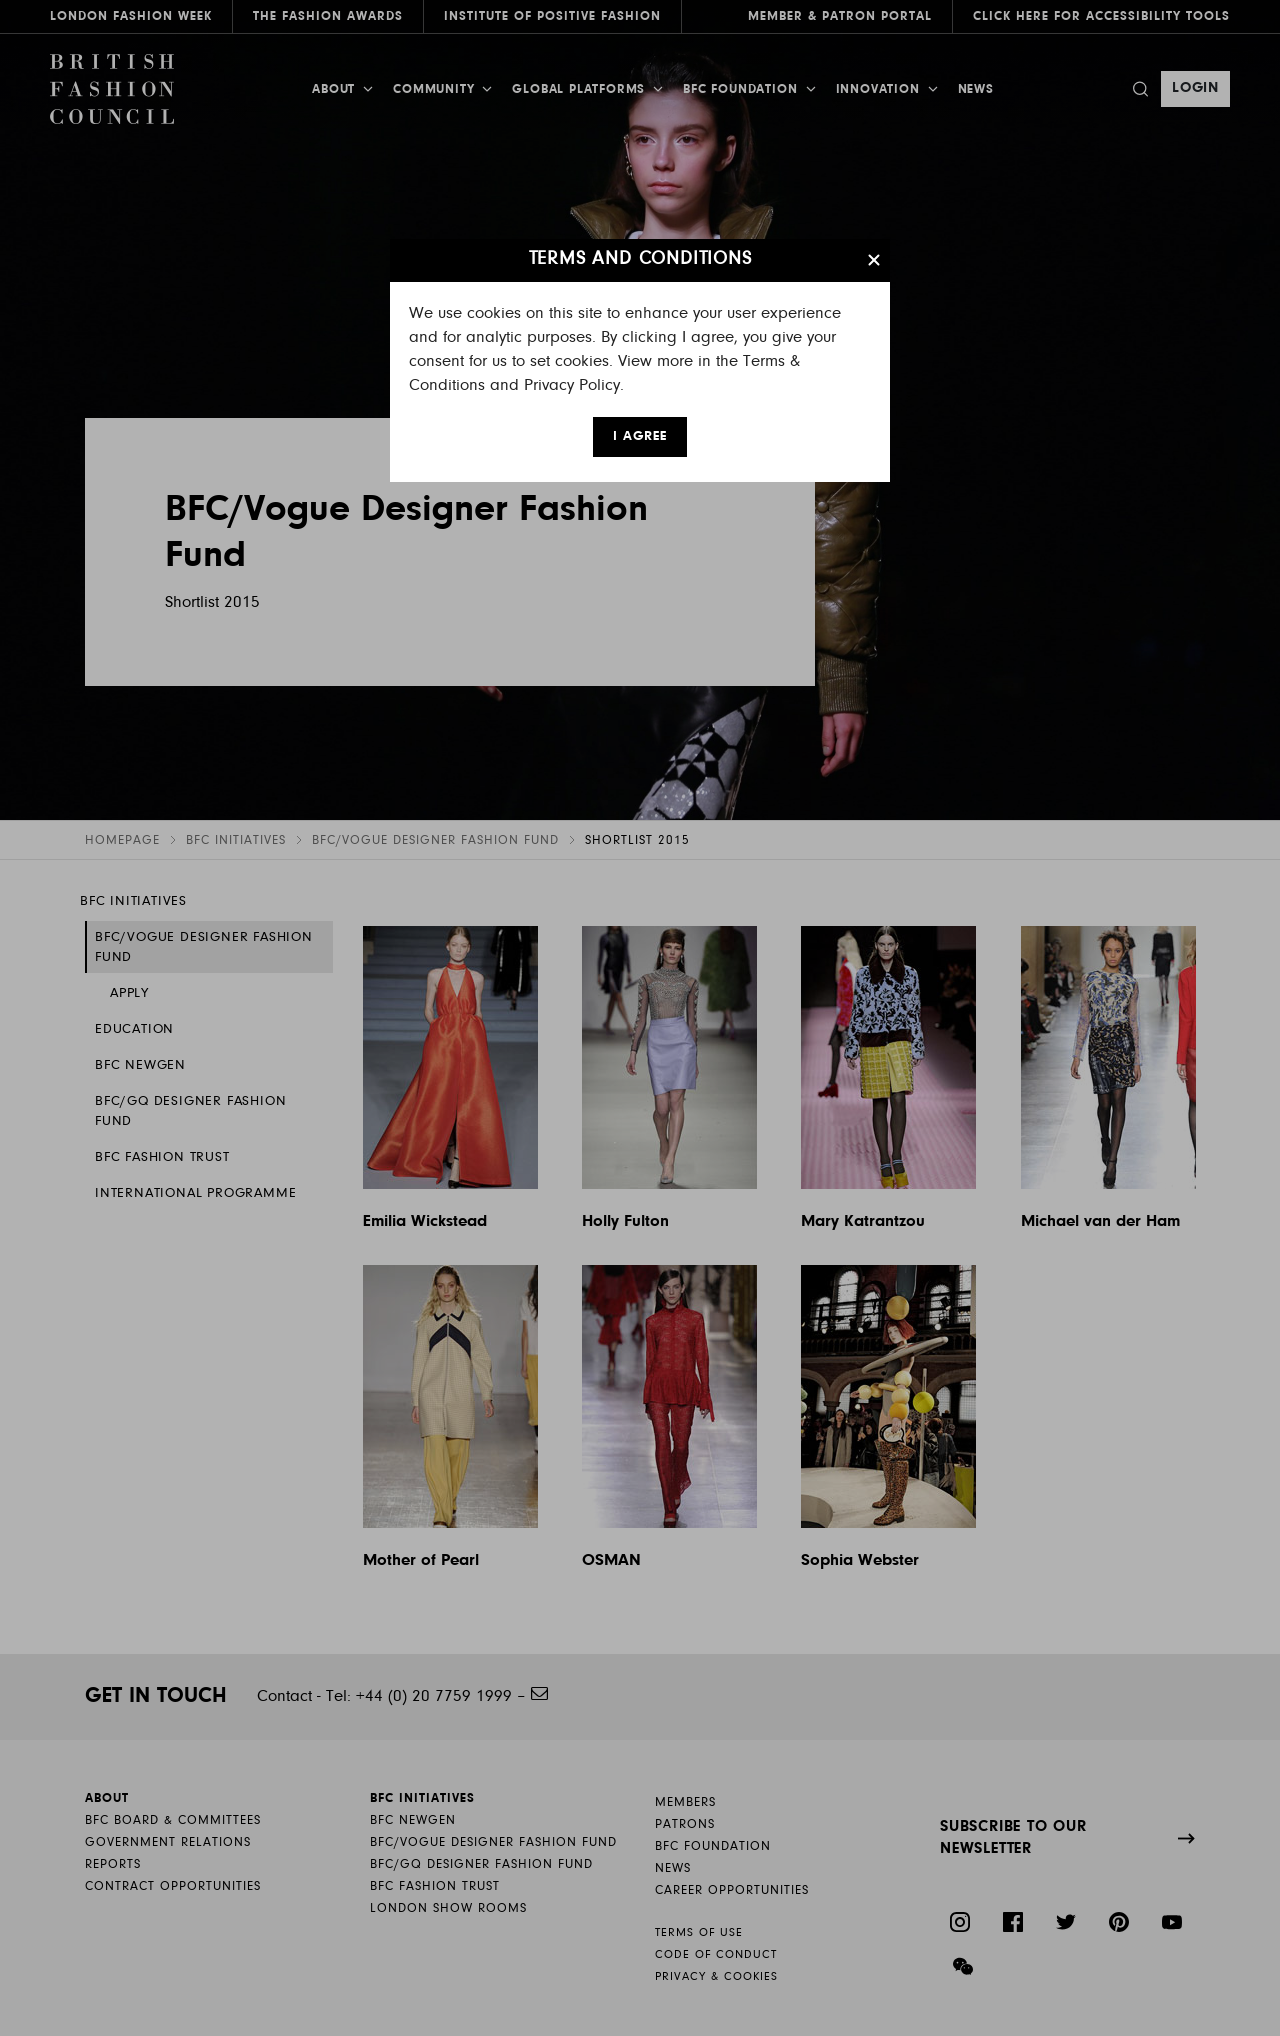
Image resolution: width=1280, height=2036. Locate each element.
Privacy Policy (572, 385)
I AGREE (640, 437)
